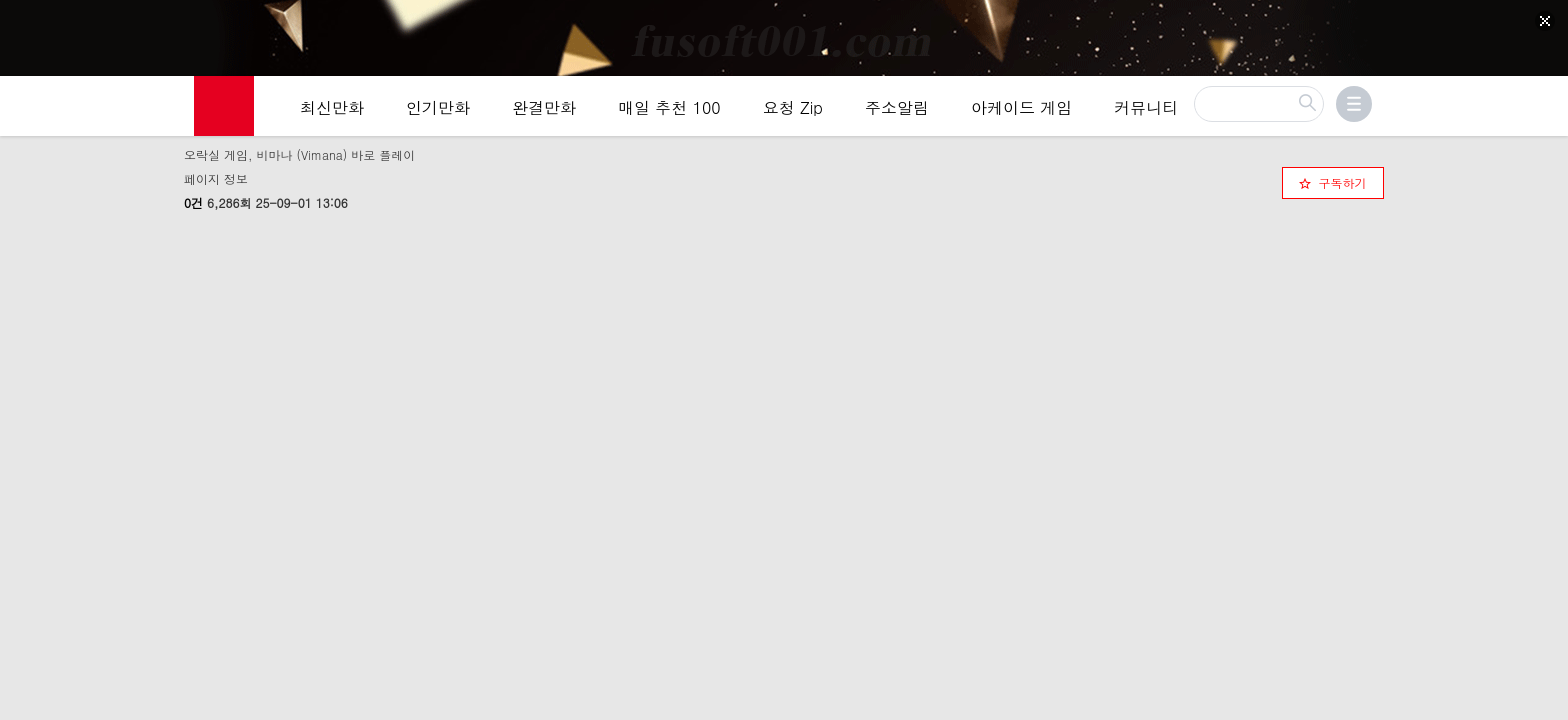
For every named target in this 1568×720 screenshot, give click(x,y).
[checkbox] (1333, 180)
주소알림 (897, 111)
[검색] (1259, 108)
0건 (193, 199)
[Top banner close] (1545, 21)
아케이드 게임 (1021, 111)
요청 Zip (793, 111)
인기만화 (438, 111)
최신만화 (332, 111)
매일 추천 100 (669, 111)
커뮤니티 (1146, 111)
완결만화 (544, 111)
